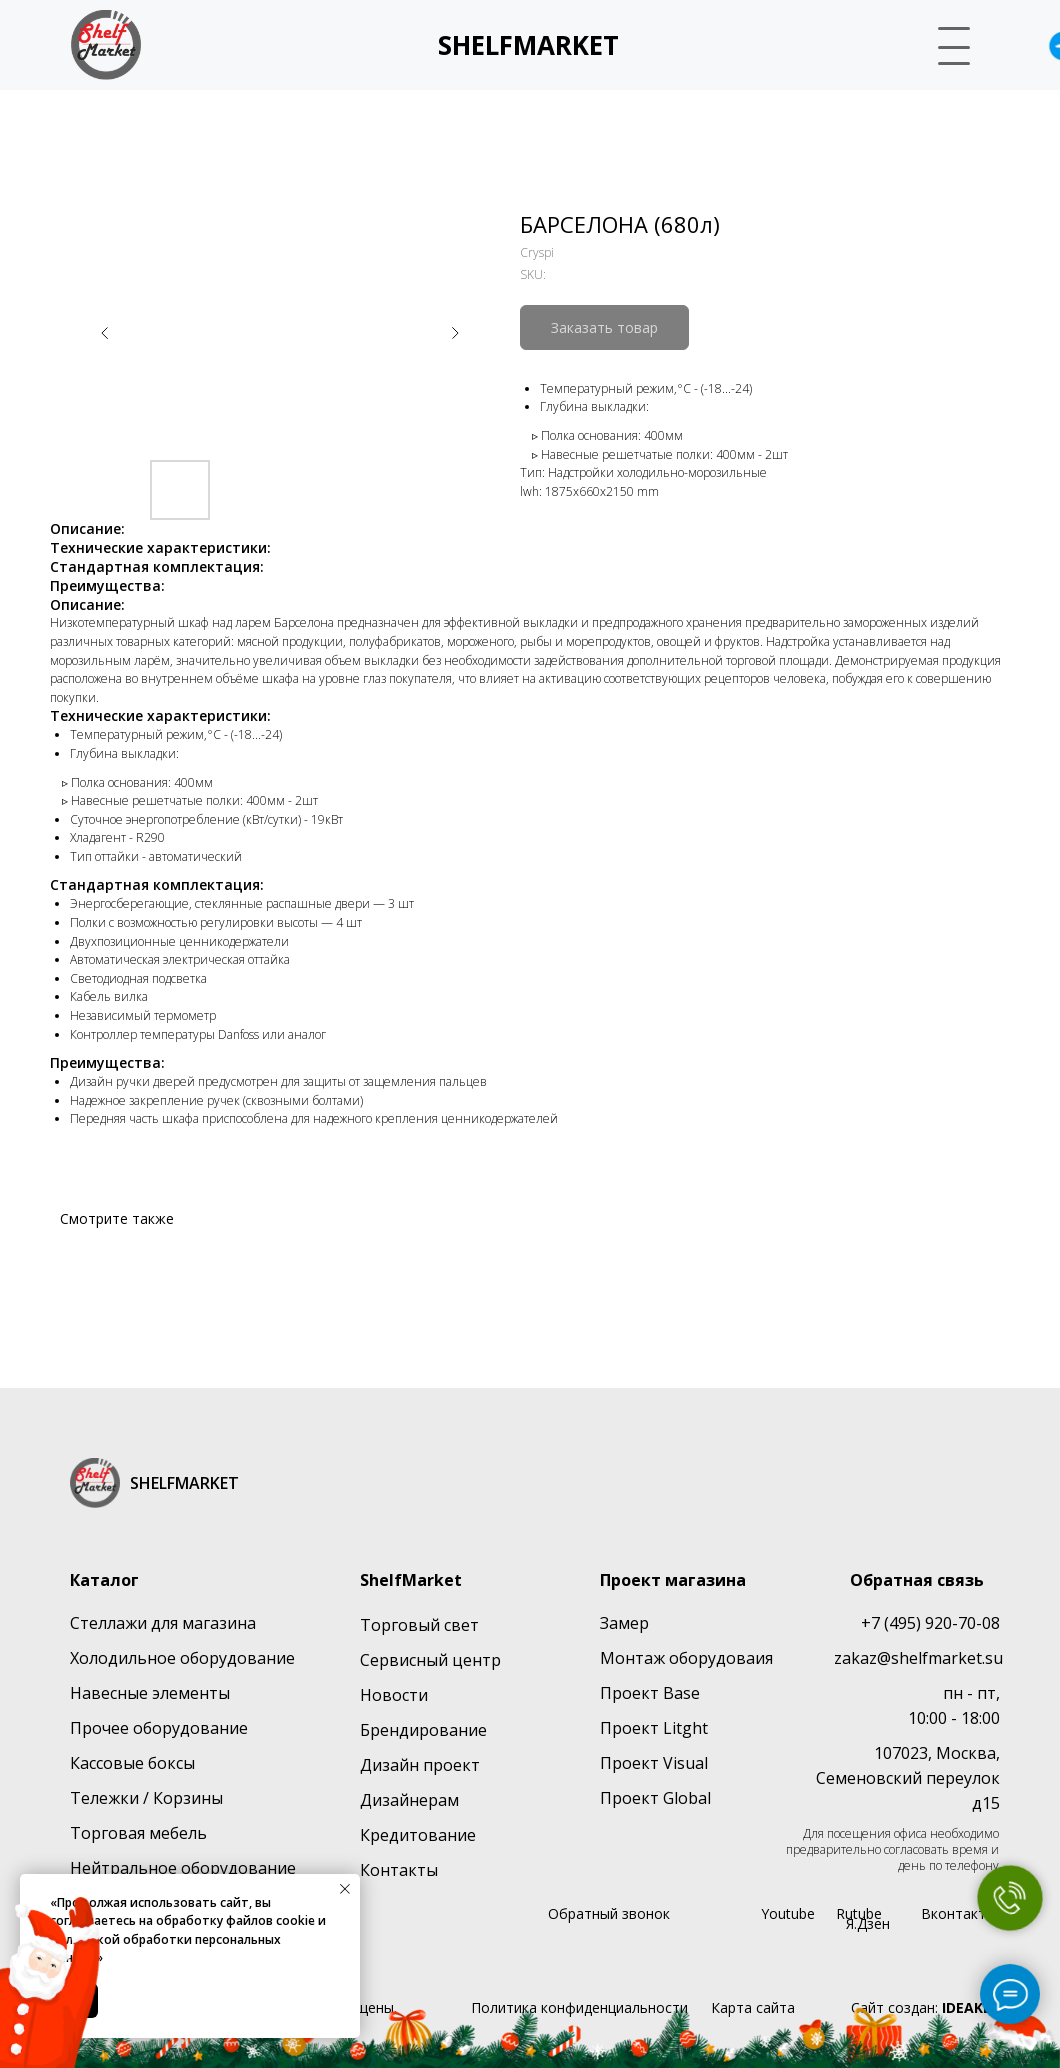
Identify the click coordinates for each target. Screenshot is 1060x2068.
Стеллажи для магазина (163, 1623)
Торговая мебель (138, 1833)
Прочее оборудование (159, 1728)
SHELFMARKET (528, 45)
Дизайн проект (420, 1765)
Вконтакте (957, 1913)
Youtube (788, 1913)
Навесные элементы (150, 1693)
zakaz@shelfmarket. (909, 1658)
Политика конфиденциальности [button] (579, 2007)
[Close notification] (345, 1889)
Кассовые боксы (132, 1763)
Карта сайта (753, 2007)
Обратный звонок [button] (609, 1913)
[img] (106, 45)
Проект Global (655, 1798)
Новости (394, 1695)
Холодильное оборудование (182, 1658)
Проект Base (650, 1693)
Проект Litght (654, 1728)
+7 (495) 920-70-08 (930, 1623)
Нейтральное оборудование (183, 1868)
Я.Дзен (868, 1923)
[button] (945, 42)
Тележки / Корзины (146, 1798)
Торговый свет (419, 1625)
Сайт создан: (925, 2007)
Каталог (104, 1580)
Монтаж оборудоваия (686, 1658)
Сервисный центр (430, 1660)
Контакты (399, 1870)
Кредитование (418, 1835)
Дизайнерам (409, 1800)
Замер (624, 1623)
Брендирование (423, 1730)
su (994, 1658)
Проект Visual (654, 1763)
